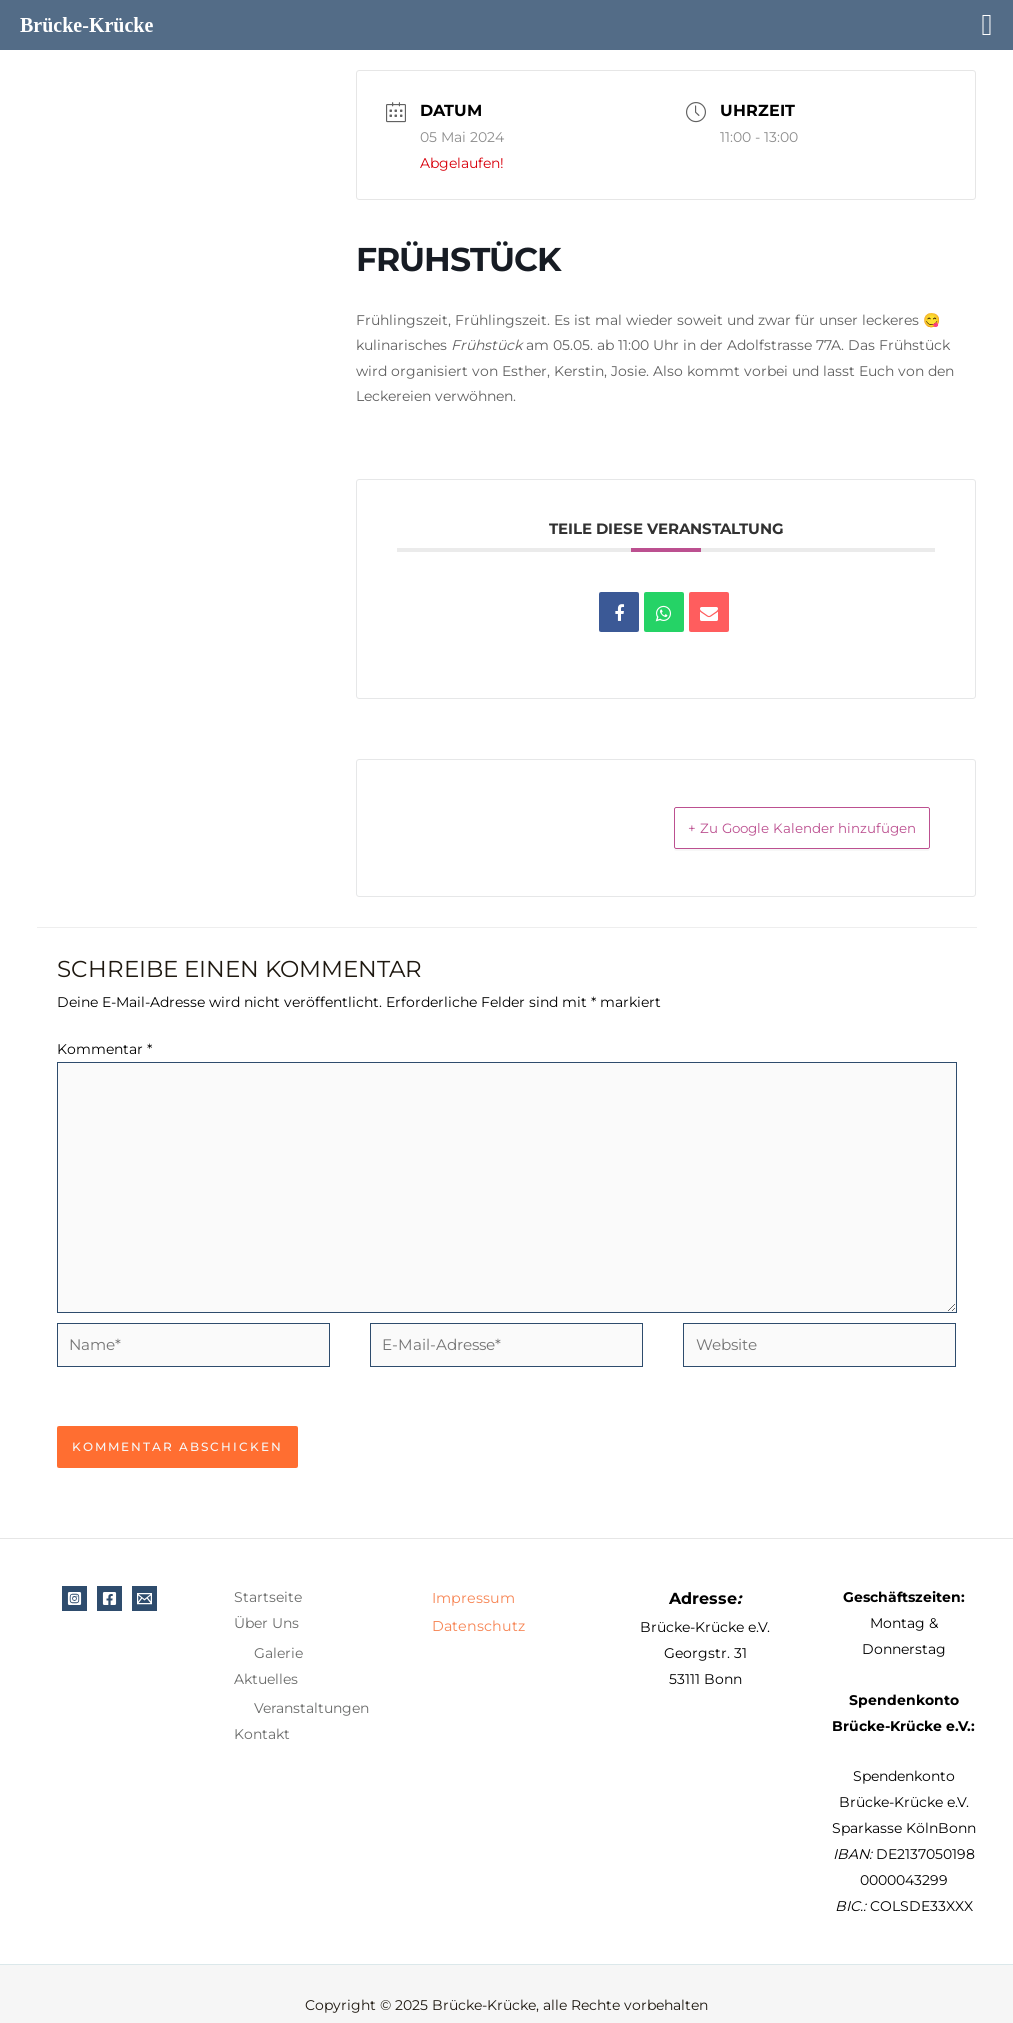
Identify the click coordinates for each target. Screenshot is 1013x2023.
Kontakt (262, 1713)
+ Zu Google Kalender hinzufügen (775, 828)
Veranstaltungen (311, 1687)
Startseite (268, 1576)
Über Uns (266, 1602)
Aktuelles (266, 1658)
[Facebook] (109, 1577)
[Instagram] (74, 1577)
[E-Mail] (144, 1577)
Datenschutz (476, 1602)
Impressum (472, 1576)
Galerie (278, 1632)
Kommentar (104, 1051)
